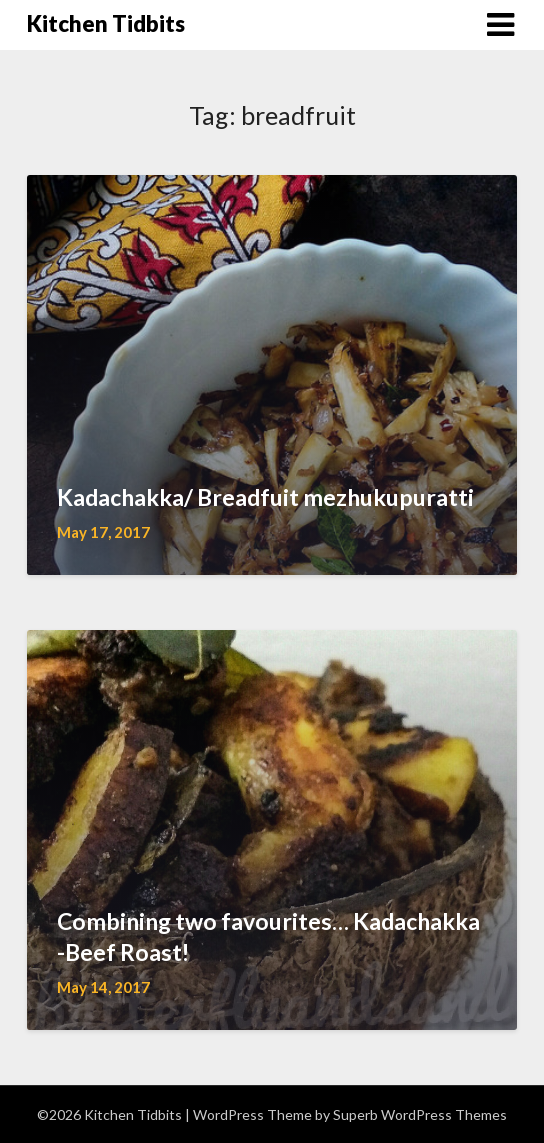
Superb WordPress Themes (420, 1114)
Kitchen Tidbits (106, 23)
